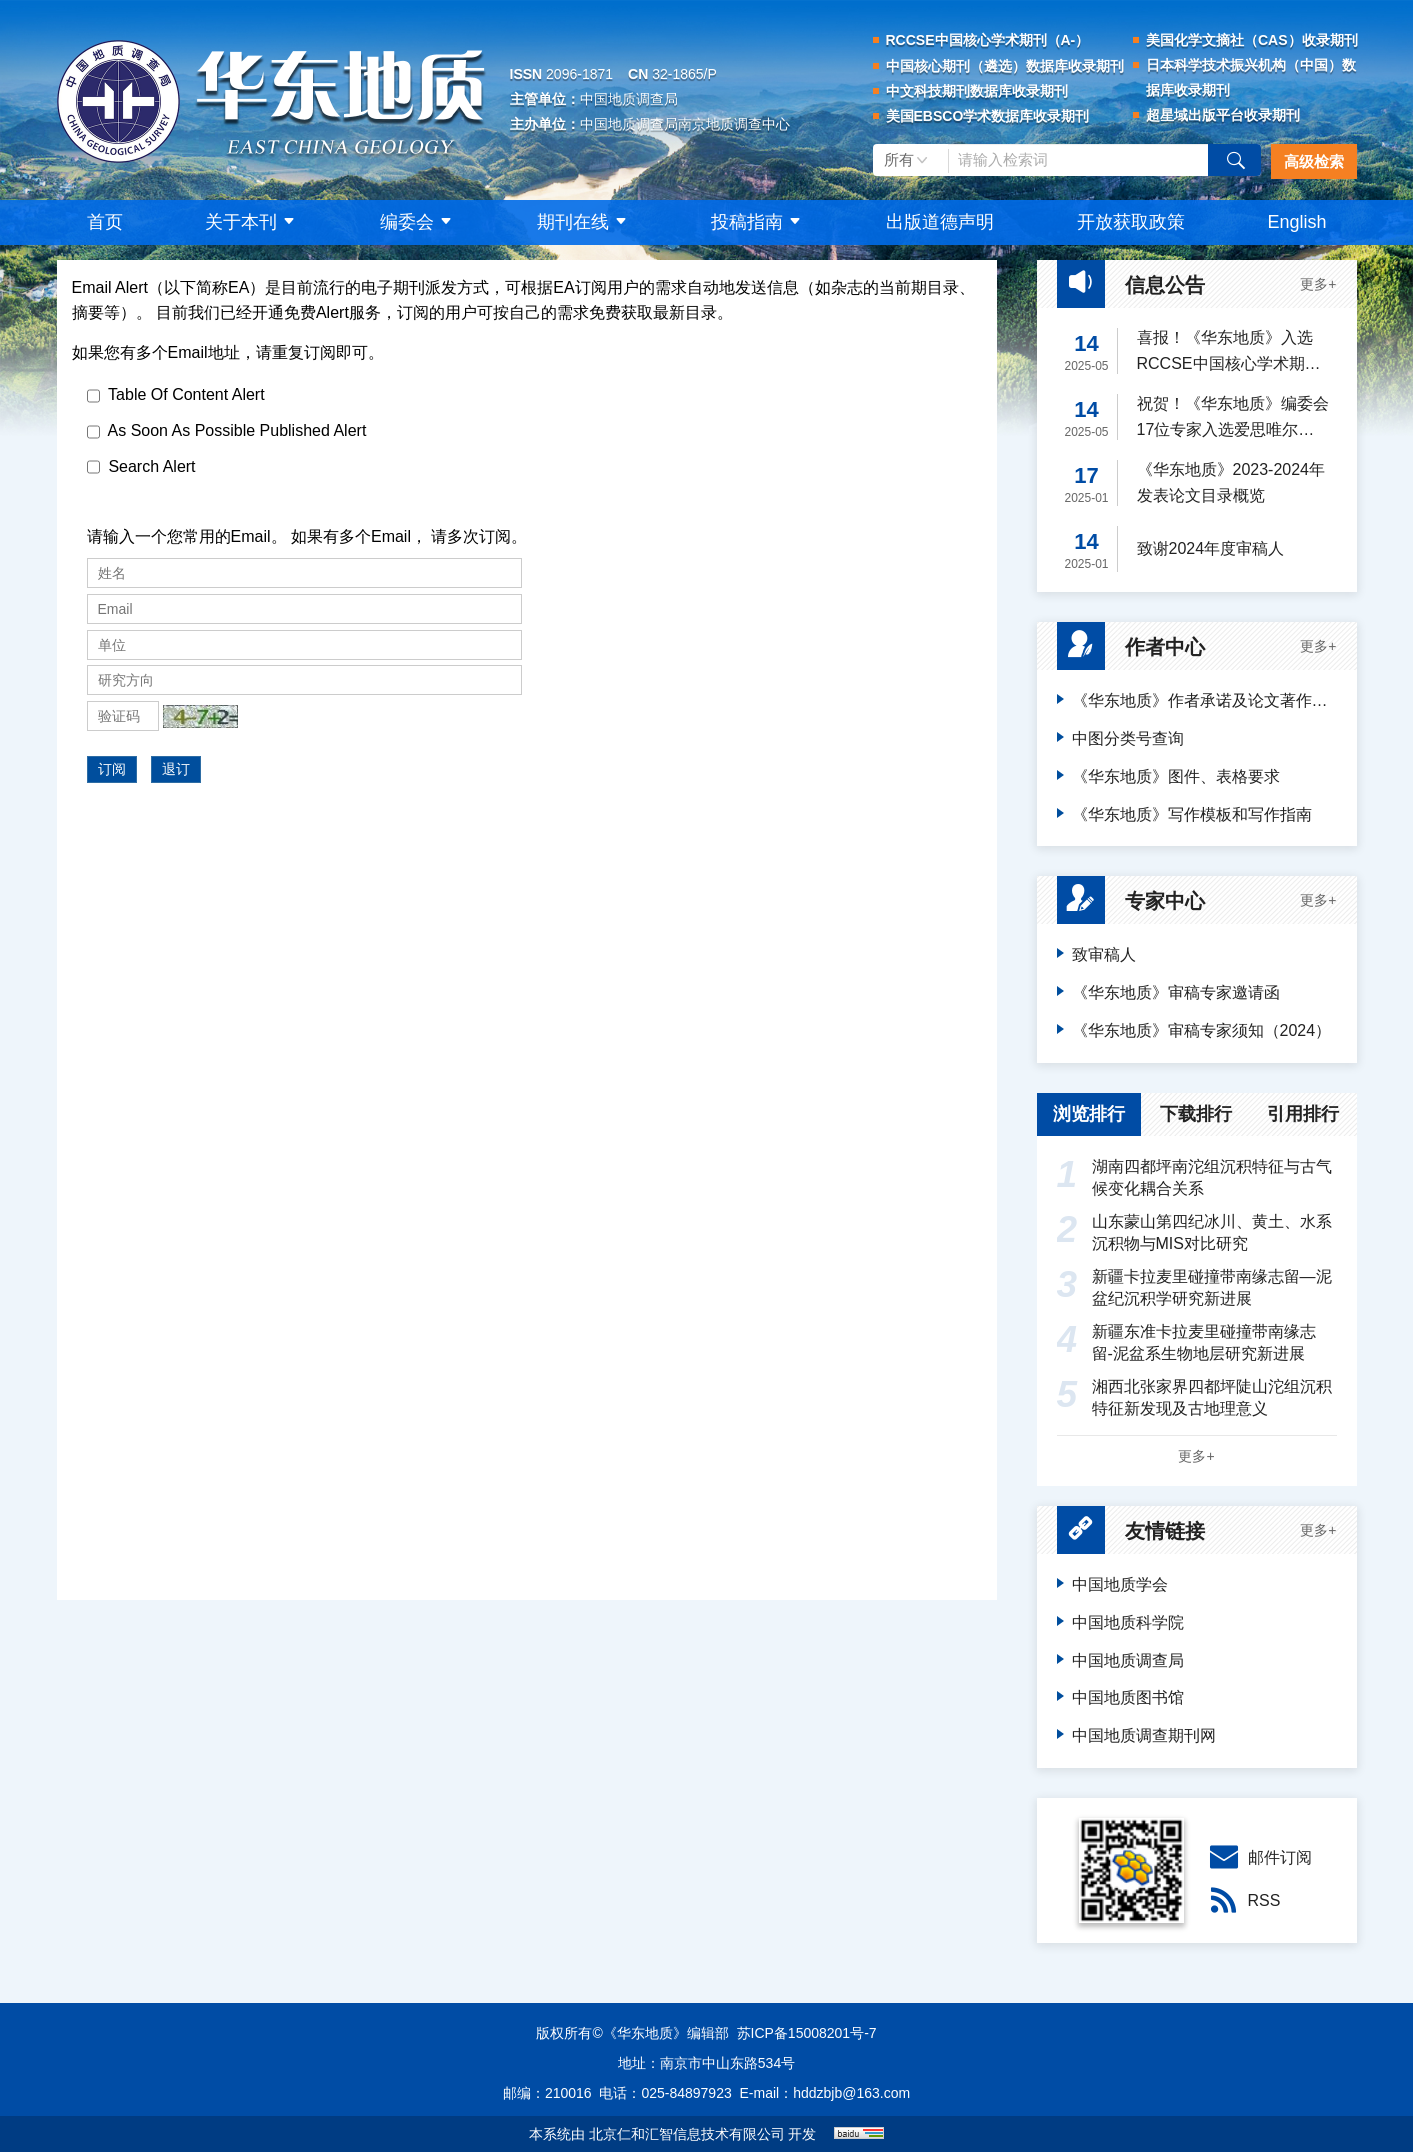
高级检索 (1314, 161)
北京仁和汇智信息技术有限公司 (687, 2134)
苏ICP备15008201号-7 (807, 2033)
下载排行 (1196, 1114)
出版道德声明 (940, 222)
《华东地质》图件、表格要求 (1176, 776)
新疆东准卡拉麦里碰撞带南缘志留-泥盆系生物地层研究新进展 (1186, 1341)
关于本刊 (252, 221)
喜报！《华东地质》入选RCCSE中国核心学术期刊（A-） (1229, 353)
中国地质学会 (1120, 1584)
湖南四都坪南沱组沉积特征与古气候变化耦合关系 (1194, 1176)
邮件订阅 (1258, 1857)
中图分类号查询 (1128, 738)
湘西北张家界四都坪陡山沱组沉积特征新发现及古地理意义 (1194, 1396)
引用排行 (1303, 1114)
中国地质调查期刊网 (1144, 1735)
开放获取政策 (1131, 222)
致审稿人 (1104, 954)
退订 (176, 769)
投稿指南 (758, 221)
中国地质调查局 (1128, 1660)
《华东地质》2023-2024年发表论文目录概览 (1231, 482)
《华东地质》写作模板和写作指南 (1192, 814)
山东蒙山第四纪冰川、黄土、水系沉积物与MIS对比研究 (1194, 1231)
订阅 (112, 769)
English (1296, 222)
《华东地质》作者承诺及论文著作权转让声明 (1204, 700)
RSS (1242, 1900)
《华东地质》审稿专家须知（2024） (1202, 1030)
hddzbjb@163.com (851, 2093)
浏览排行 (1089, 1114)
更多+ (1318, 284)
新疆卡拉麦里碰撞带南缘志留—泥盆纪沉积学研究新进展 (1194, 1286)
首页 (105, 222)
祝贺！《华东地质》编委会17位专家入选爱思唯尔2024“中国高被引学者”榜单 (1233, 419)
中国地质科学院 (1128, 1622)
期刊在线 (584, 221)
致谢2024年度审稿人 (1211, 548)
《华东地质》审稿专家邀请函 (1176, 992)
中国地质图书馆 (1128, 1697)
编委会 (418, 221)
